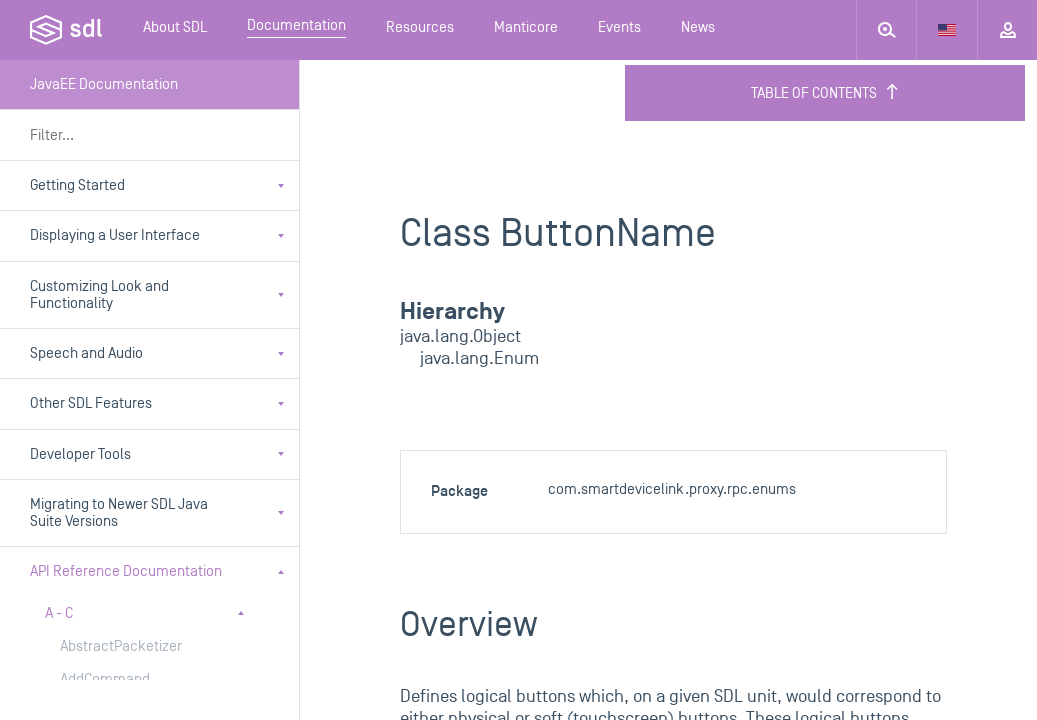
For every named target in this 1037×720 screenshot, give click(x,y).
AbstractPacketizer (121, 646)
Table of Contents (825, 93)
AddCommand (105, 679)
